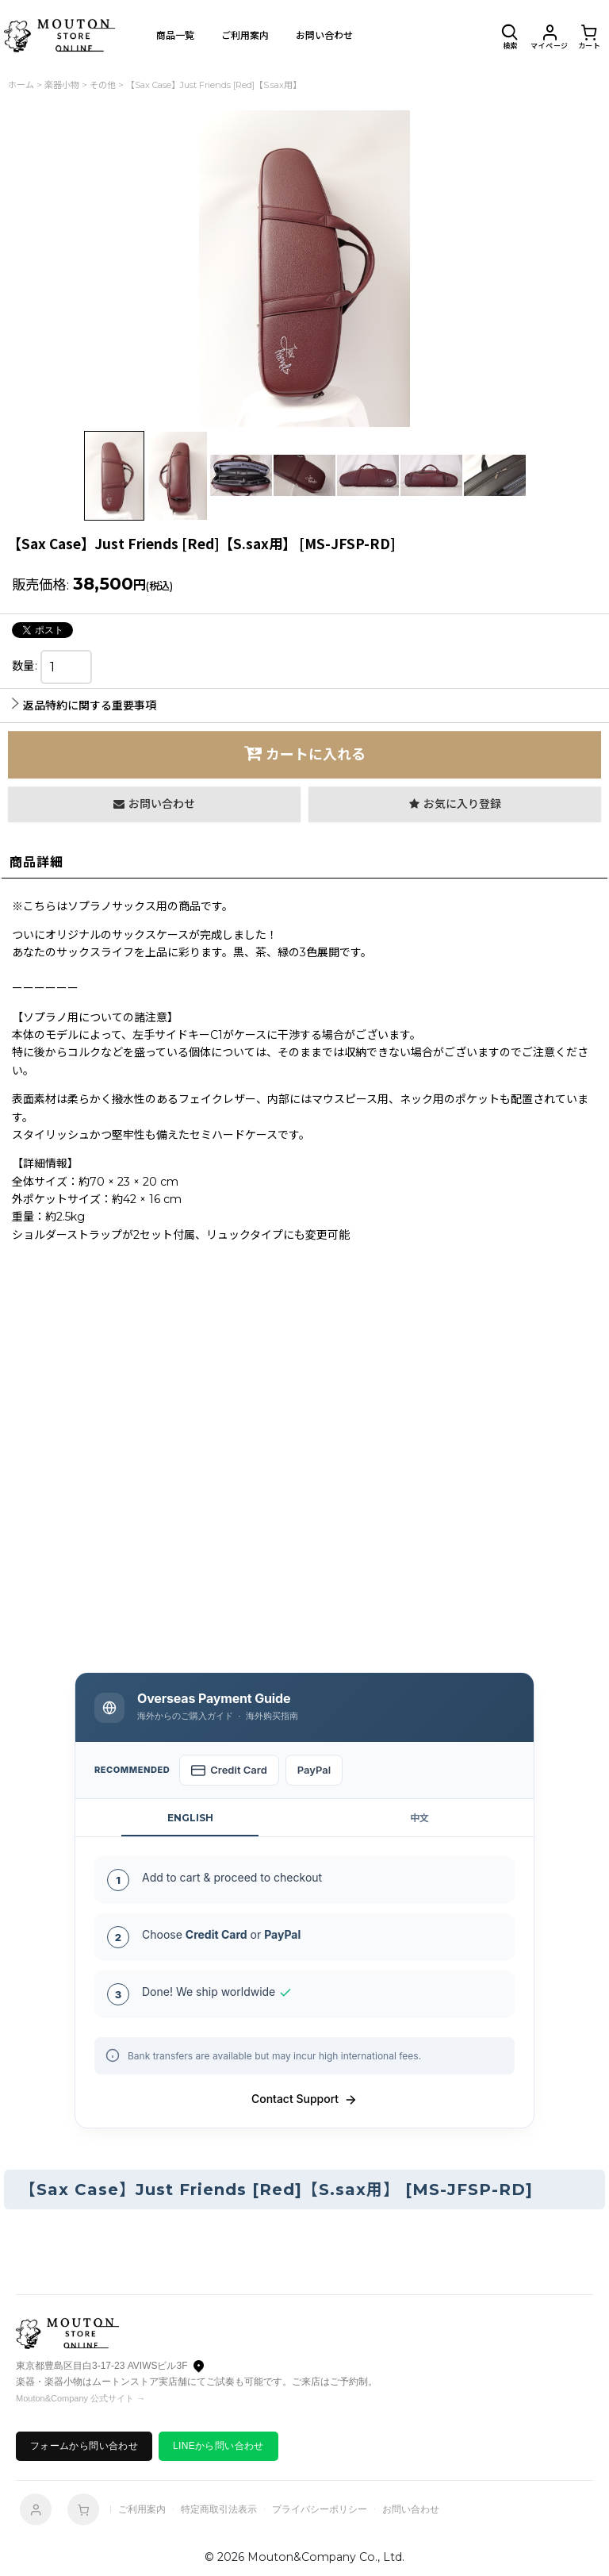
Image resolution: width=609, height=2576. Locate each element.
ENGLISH (190, 1818)
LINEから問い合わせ (218, 2445)
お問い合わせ (410, 2509)
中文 (419, 1818)
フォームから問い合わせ (84, 2445)
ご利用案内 (142, 2509)
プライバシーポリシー (319, 2509)
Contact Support (304, 2099)
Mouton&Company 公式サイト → (80, 2398)
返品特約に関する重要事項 (84, 705)
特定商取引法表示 (219, 2509)
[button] (510, 36)
